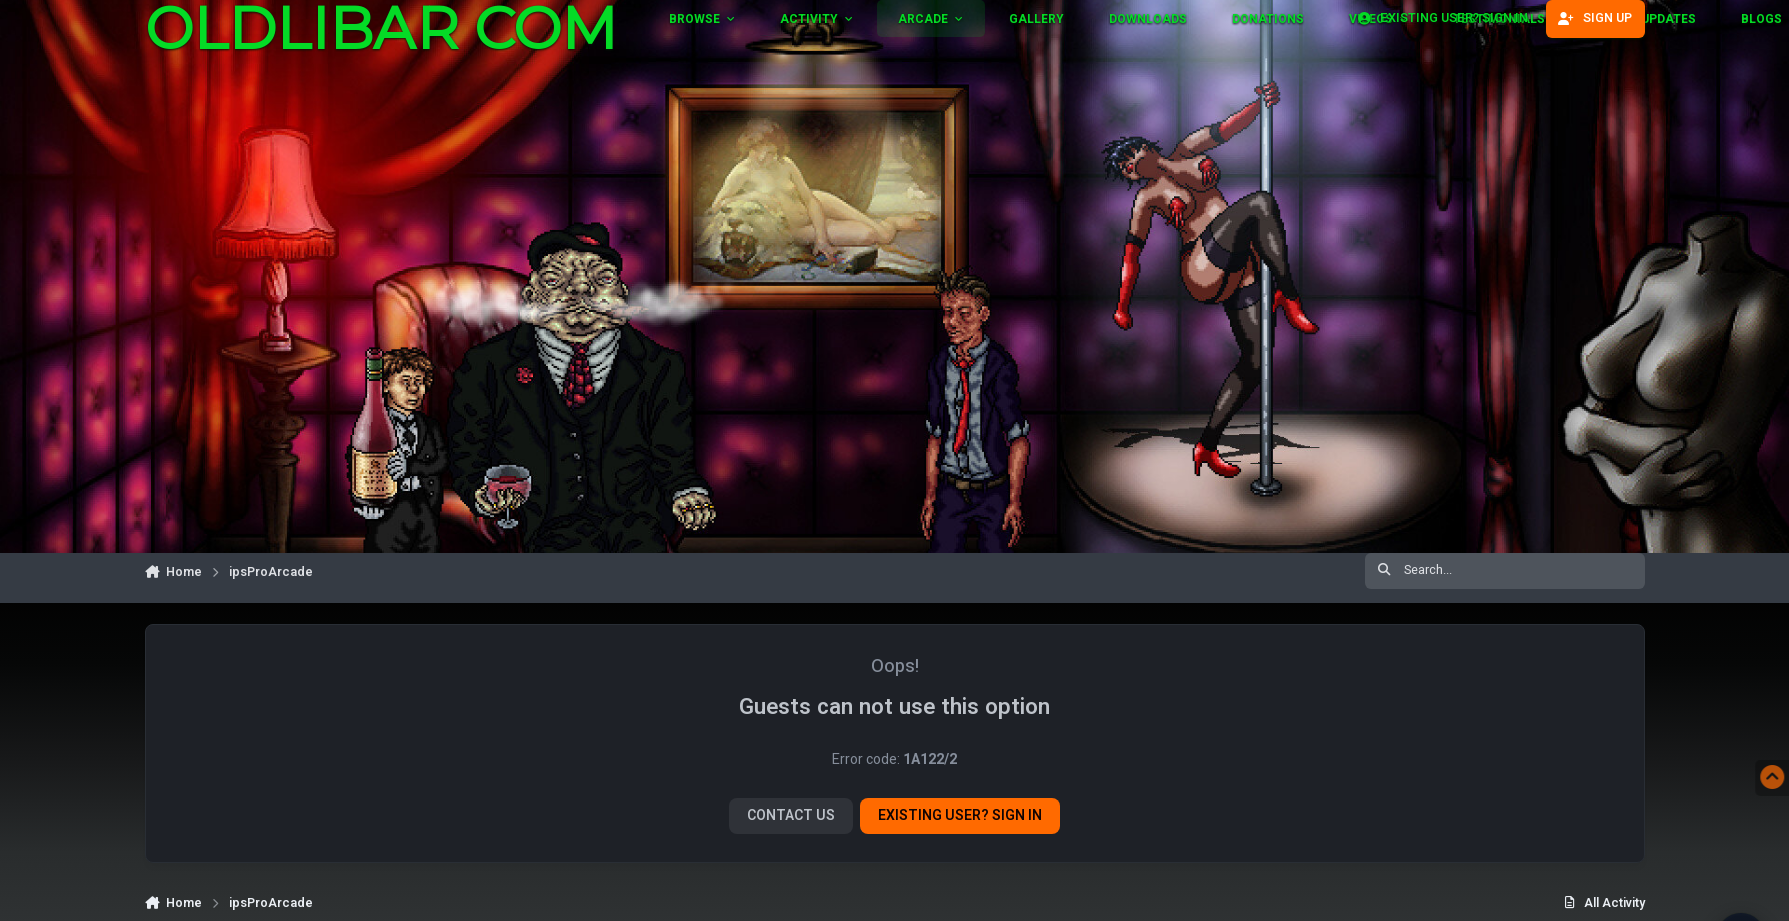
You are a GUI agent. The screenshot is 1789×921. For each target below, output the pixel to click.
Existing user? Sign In (960, 815)
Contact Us (791, 815)
